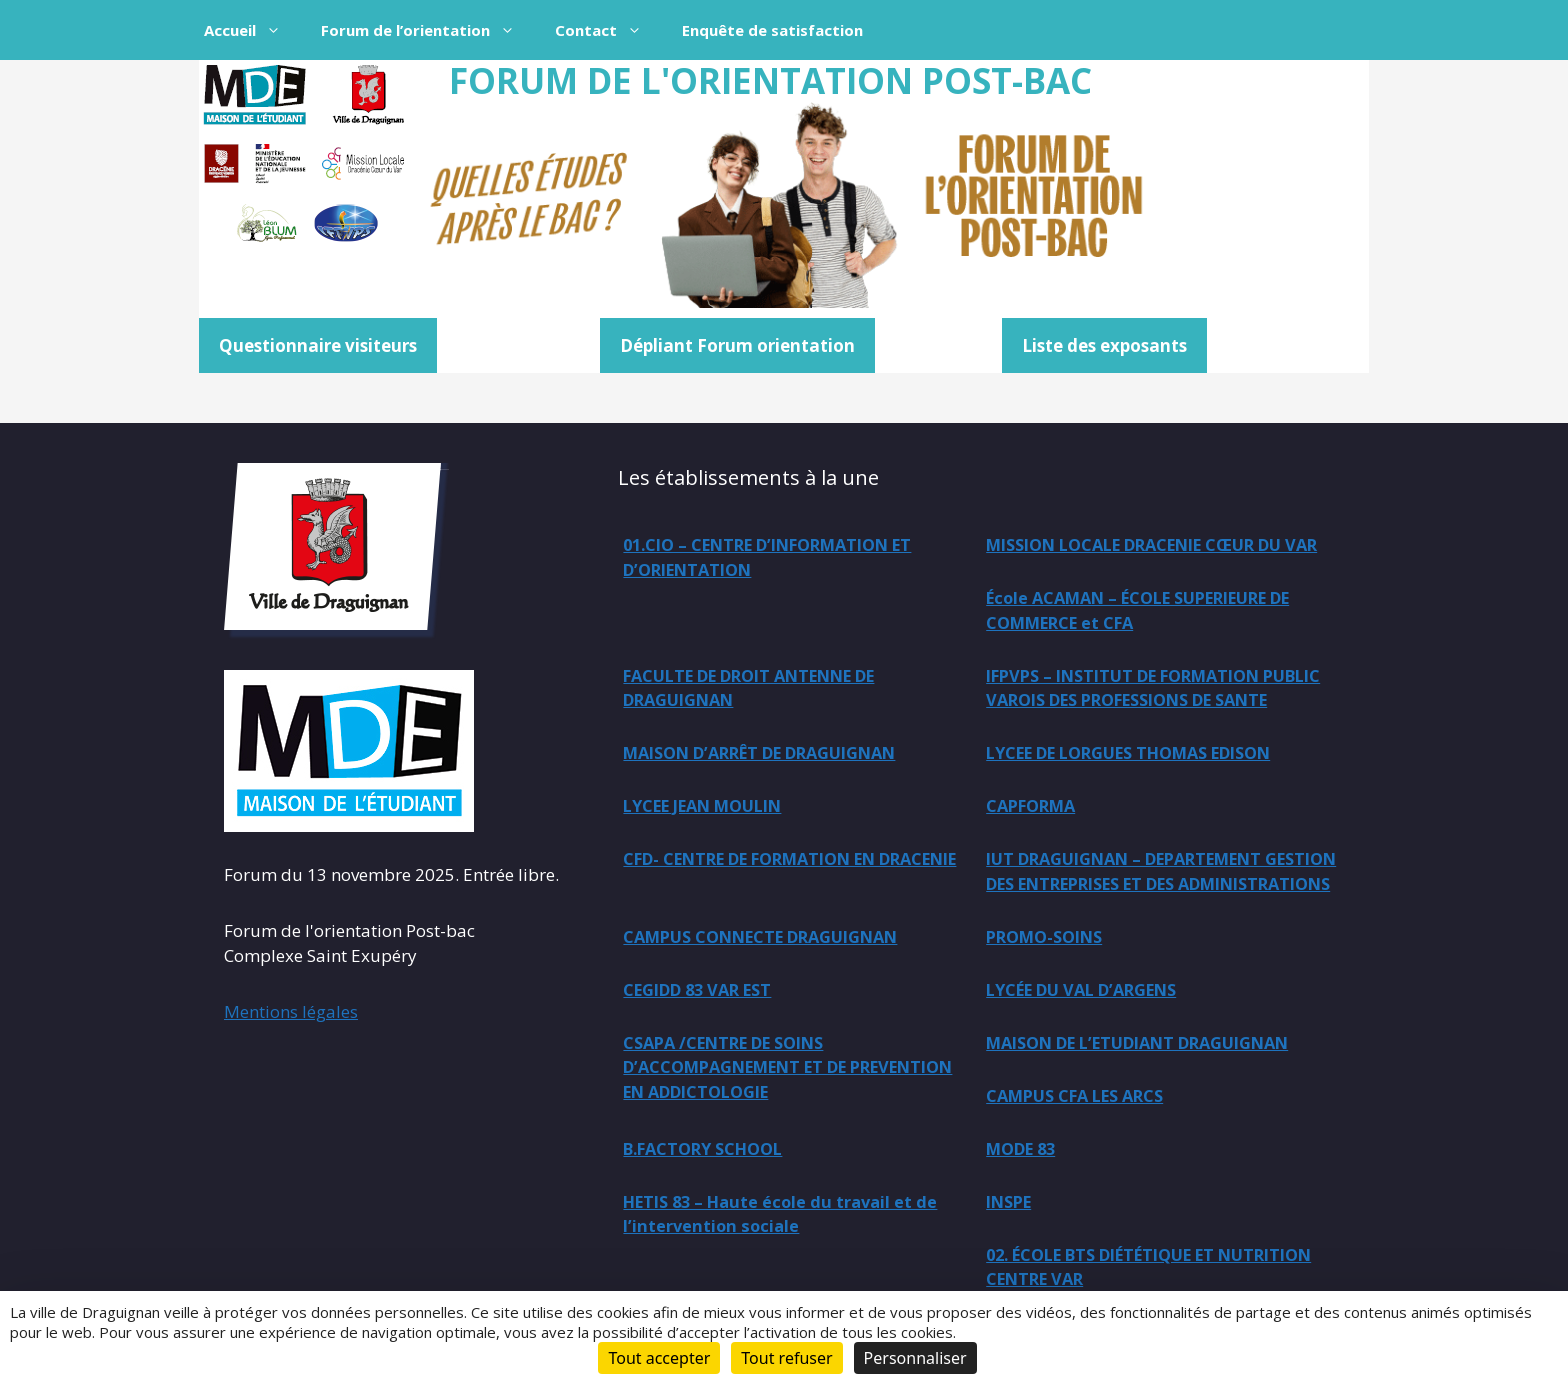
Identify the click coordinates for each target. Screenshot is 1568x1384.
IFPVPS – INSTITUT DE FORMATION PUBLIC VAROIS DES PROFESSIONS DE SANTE (783, 730)
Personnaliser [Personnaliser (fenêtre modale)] (915, 1358)
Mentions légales (291, 1011)
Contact (608, 30)
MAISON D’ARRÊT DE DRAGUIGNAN (1138, 704)
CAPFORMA (1035, 812)
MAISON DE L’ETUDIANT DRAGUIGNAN (1153, 1079)
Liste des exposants (1104, 345)
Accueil (252, 30)
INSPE (1012, 1241)
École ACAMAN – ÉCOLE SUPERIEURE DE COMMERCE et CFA (791, 638)
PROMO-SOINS (1050, 971)
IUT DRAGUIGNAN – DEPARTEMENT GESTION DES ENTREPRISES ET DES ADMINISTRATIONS (1137, 892)
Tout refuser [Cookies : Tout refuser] (786, 1358)
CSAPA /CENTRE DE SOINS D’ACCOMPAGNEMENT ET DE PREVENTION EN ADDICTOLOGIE (763, 1105)
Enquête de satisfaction (772, 30)
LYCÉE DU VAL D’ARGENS (1091, 1025)
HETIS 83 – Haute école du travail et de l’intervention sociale (787, 1254)
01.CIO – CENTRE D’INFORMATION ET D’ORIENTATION (783, 558)
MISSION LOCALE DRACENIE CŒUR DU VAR (1149, 558)
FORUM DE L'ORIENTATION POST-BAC (770, 80)
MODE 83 (1025, 1187)
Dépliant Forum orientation (737, 345)
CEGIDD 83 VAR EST (704, 1025)
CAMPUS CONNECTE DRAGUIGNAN (772, 971)
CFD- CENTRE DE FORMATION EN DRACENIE (765, 879)
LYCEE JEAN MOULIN (711, 812)
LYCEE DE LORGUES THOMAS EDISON (1144, 758)
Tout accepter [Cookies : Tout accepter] (659, 1358)
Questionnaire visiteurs (318, 345)
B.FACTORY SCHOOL (710, 1187)
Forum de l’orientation (428, 30)
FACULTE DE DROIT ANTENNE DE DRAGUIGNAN (1127, 638)
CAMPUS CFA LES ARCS (1082, 1133)
